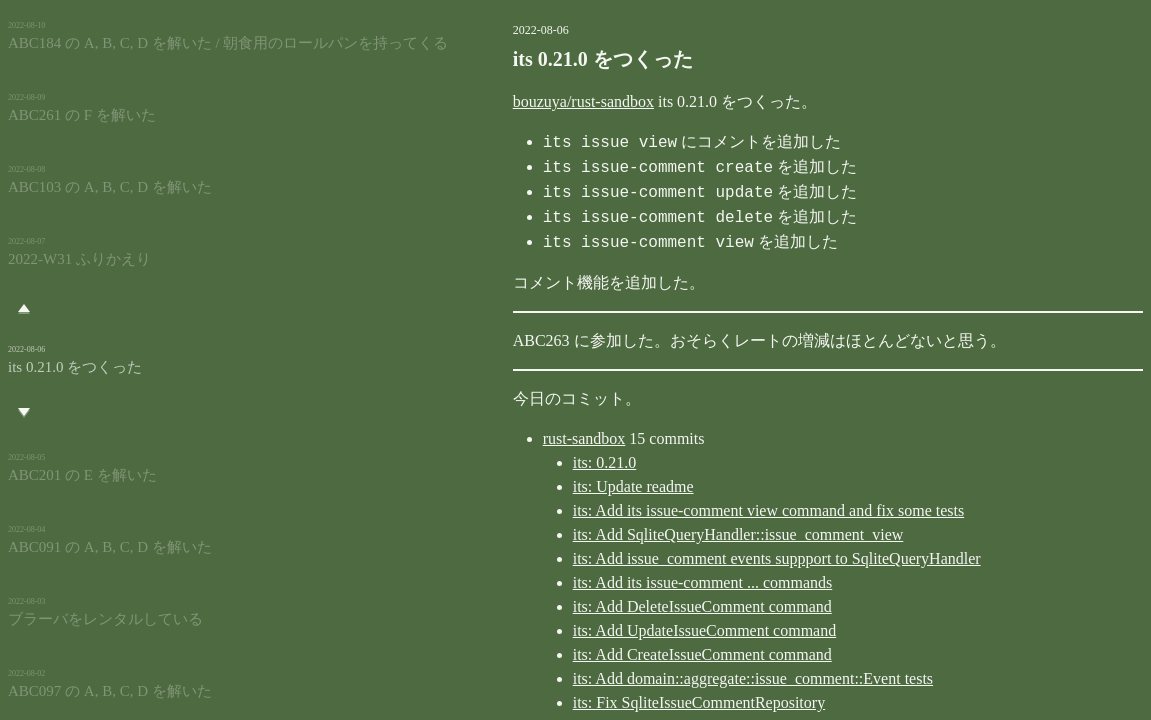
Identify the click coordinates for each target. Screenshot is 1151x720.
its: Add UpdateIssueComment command (620, 630)
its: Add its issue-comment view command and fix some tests (684, 510)
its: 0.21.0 (520, 462)
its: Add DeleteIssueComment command (617, 606)
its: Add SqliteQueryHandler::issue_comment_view (653, 534)
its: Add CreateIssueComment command (617, 654)
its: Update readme (548, 486)
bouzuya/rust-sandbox (498, 101)
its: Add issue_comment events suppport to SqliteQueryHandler (692, 558)
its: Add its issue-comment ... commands (618, 582)
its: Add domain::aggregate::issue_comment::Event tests (668, 678)
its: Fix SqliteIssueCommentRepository (614, 702)
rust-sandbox (499, 438)
